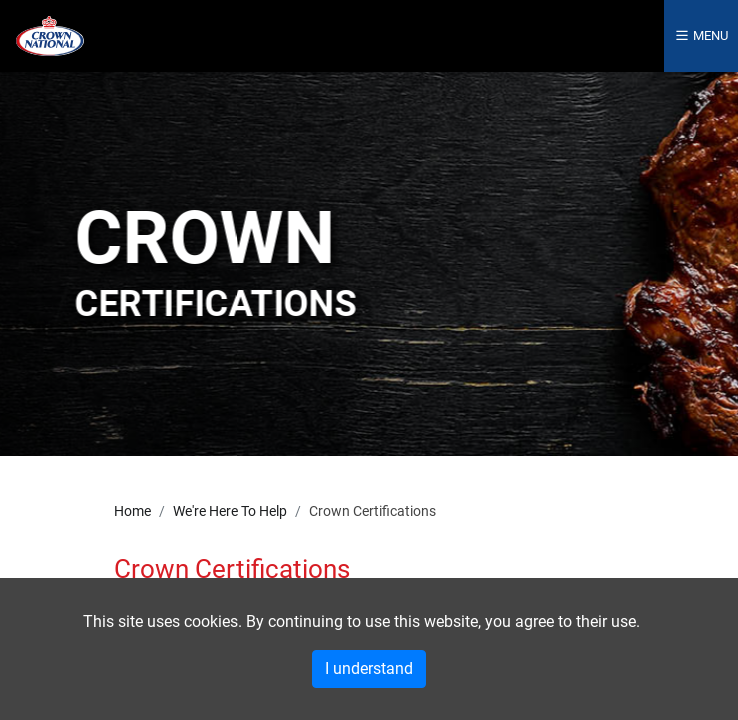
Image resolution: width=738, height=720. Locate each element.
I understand (369, 668)
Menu (701, 35)
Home (132, 511)
